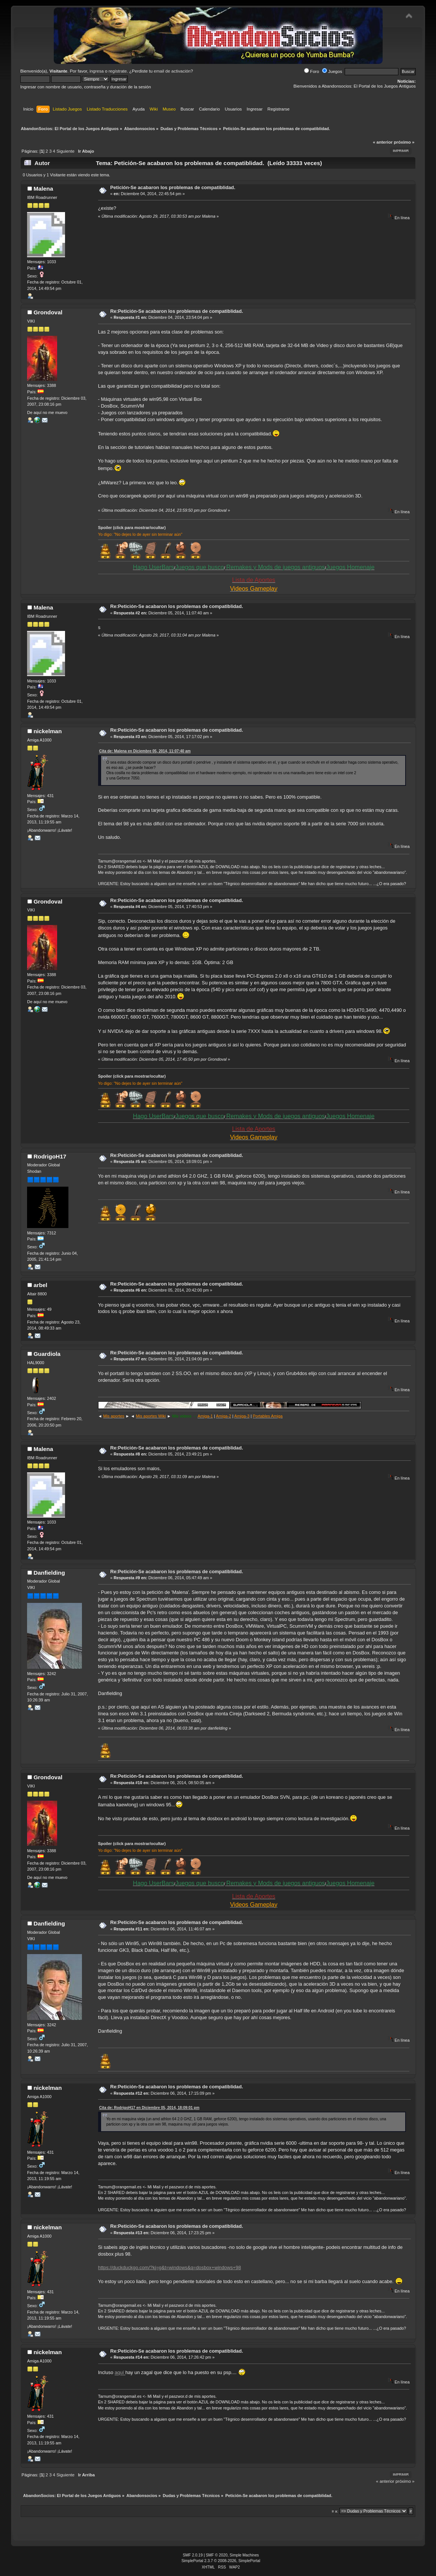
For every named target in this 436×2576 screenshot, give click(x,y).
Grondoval (47, 312)
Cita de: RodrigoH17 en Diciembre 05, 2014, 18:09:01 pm (149, 2108)
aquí (120, 2373)
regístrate (118, 71)
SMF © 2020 (217, 2555)
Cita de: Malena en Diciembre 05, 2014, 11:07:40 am (145, 751)
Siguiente (65, 151)
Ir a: (335, 2511)
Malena (43, 188)
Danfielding (49, 1572)
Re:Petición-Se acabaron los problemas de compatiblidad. (176, 311)
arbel (40, 1285)
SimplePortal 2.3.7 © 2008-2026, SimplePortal (221, 2561)
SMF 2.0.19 (193, 2555)
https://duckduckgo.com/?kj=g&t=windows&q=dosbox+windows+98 (169, 2267)
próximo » (404, 142)
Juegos (332, 71)
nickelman (47, 731)
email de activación (172, 71)
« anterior (382, 142)
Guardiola (47, 1354)
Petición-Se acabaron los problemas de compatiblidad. (172, 187)
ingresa (96, 71)
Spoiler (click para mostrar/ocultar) (132, 527)
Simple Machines (244, 2555)
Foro (311, 71)
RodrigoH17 (49, 1156)
